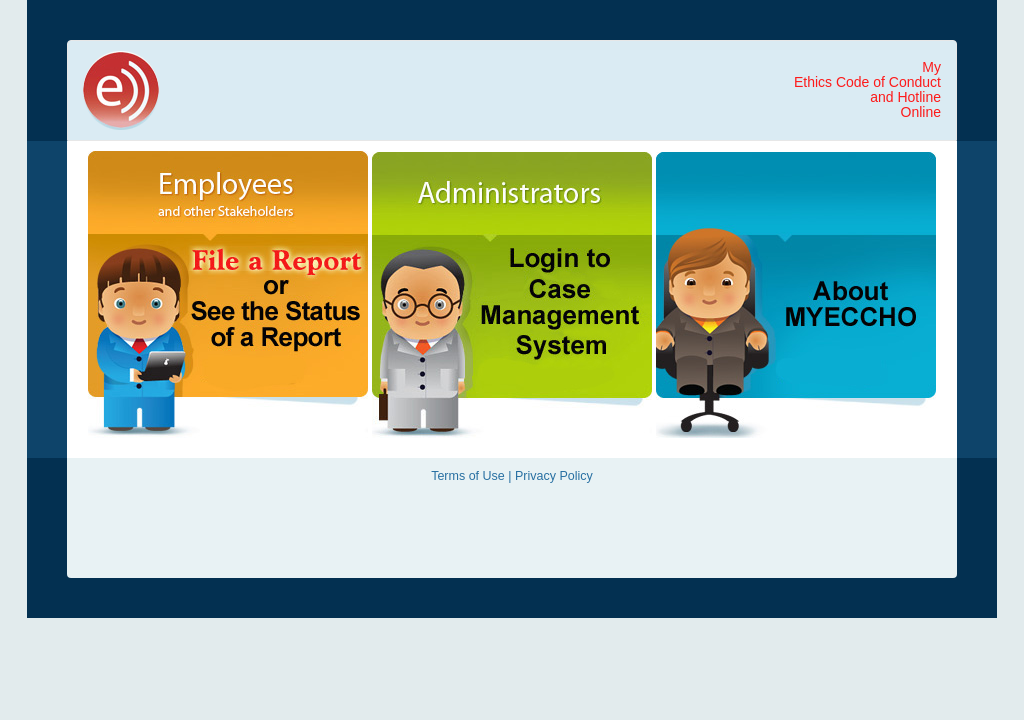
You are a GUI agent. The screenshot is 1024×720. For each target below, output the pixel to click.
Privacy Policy (554, 476)
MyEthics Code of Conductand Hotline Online (867, 89)
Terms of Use (468, 476)
